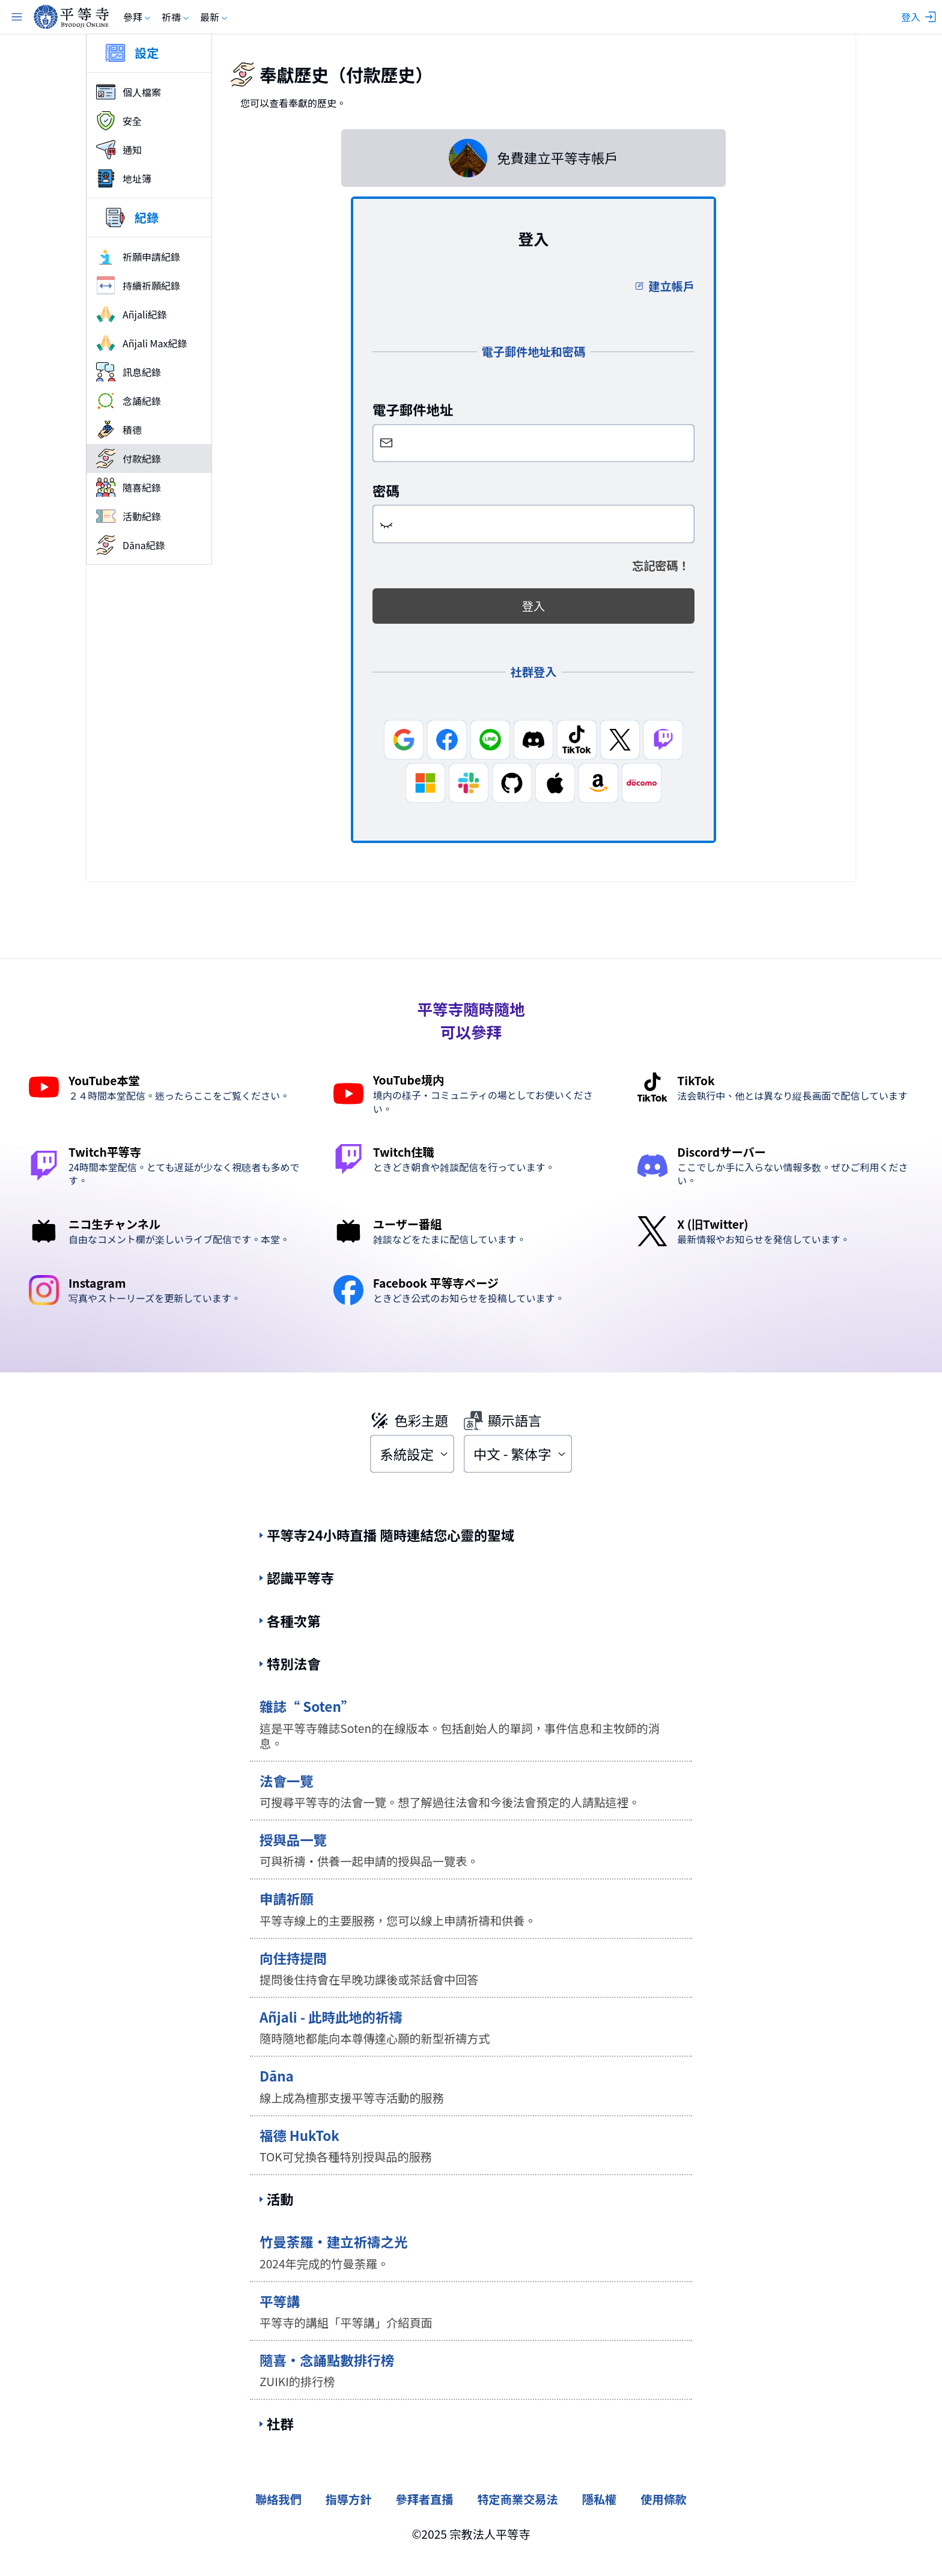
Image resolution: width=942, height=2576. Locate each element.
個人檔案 (128, 92)
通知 (119, 149)
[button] (386, 524)
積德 (119, 429)
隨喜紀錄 (128, 487)
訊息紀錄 (128, 372)
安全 (119, 120)
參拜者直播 (424, 2499)
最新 (214, 17)
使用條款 (663, 2499)
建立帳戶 (664, 286)
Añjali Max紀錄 (141, 343)
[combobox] (412, 1454)
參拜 (137, 17)
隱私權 (599, 2499)
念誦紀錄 (128, 400)
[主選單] (17, 17)
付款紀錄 (128, 458)
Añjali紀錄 (131, 314)
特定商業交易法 (517, 2499)
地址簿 (123, 178)
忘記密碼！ (661, 565)
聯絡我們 (278, 2499)
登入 (533, 605)
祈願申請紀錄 (138, 256)
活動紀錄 (128, 516)
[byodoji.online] (71, 17)
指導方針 (349, 2499)
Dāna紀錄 (130, 545)
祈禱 (176, 17)
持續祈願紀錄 (138, 285)
